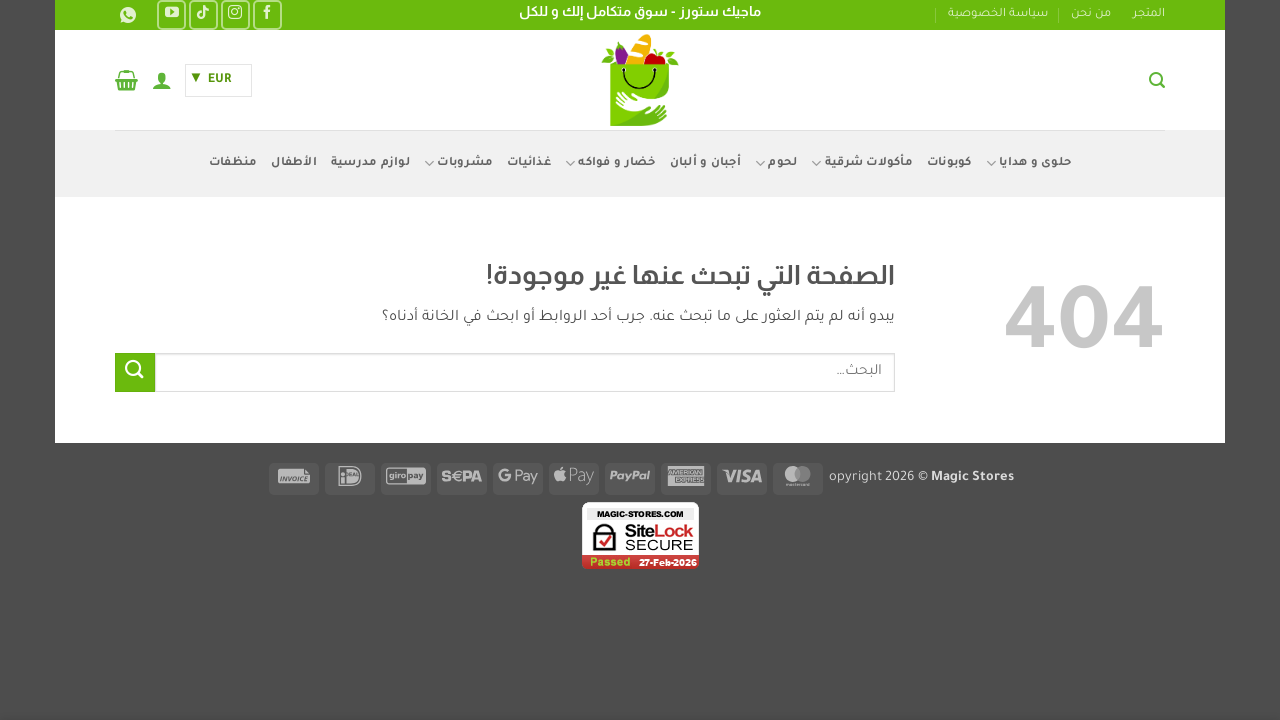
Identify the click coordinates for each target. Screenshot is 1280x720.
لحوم (776, 163)
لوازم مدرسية (370, 163)
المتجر (1149, 14)
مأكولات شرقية (862, 163)
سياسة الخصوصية (998, 14)
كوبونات (949, 163)
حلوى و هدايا (1029, 163)
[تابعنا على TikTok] (203, 14)
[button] (1157, 80)
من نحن (1091, 14)
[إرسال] (135, 372)
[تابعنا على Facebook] (267, 14)
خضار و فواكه (610, 163)
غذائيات (529, 163)
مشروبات (458, 163)
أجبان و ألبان (705, 163)
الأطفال (294, 163)
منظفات (233, 163)
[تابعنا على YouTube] (171, 14)
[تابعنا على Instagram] (235, 14)
